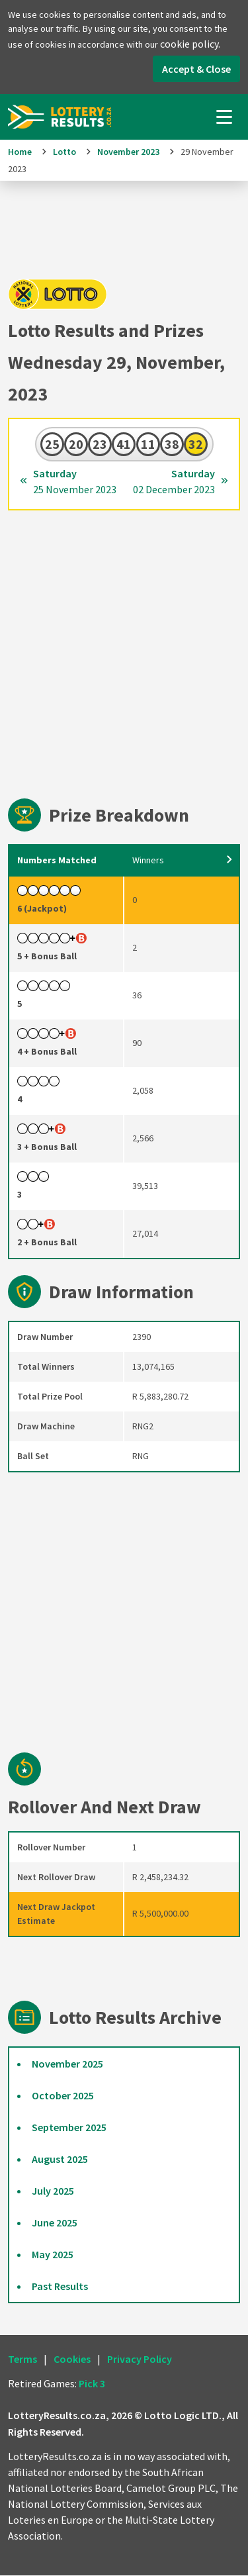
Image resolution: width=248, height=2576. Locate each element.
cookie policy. (190, 43)
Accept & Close (196, 68)
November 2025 (67, 2064)
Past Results (60, 2286)
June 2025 (54, 2223)
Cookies (72, 2359)
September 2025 (69, 2127)
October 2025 (63, 2096)
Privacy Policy (139, 2359)
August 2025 (60, 2159)
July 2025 (53, 2191)
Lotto (64, 152)
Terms (22, 2359)
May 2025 (52, 2255)
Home (20, 152)
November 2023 (128, 152)
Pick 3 (92, 2384)
